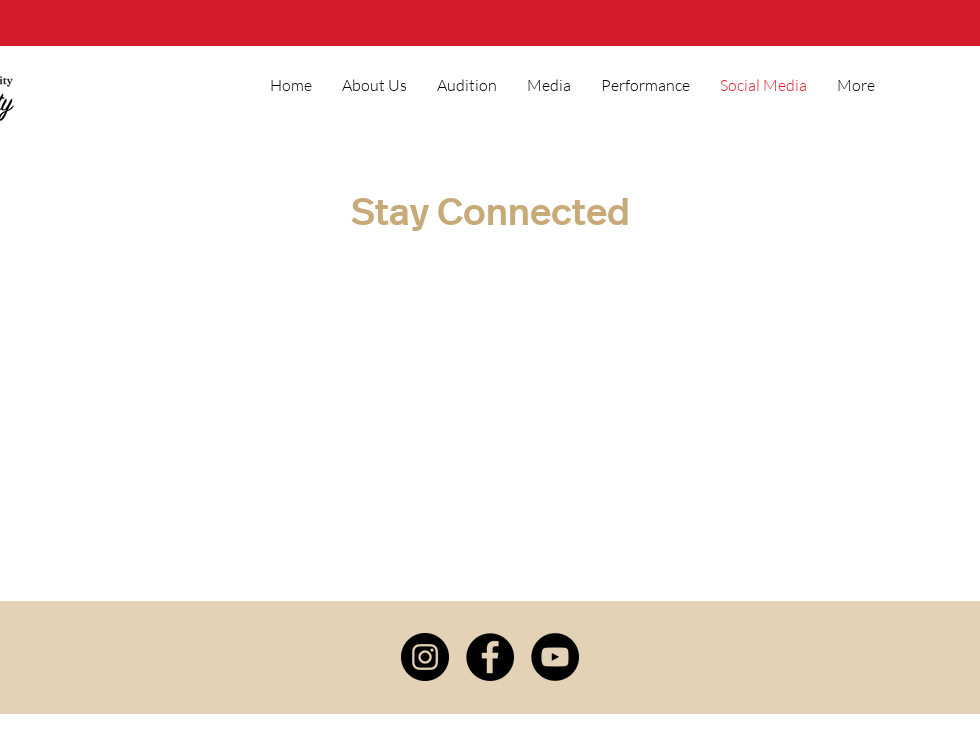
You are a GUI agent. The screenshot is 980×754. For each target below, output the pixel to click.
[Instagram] (425, 657)
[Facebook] (490, 657)
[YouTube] (555, 657)
